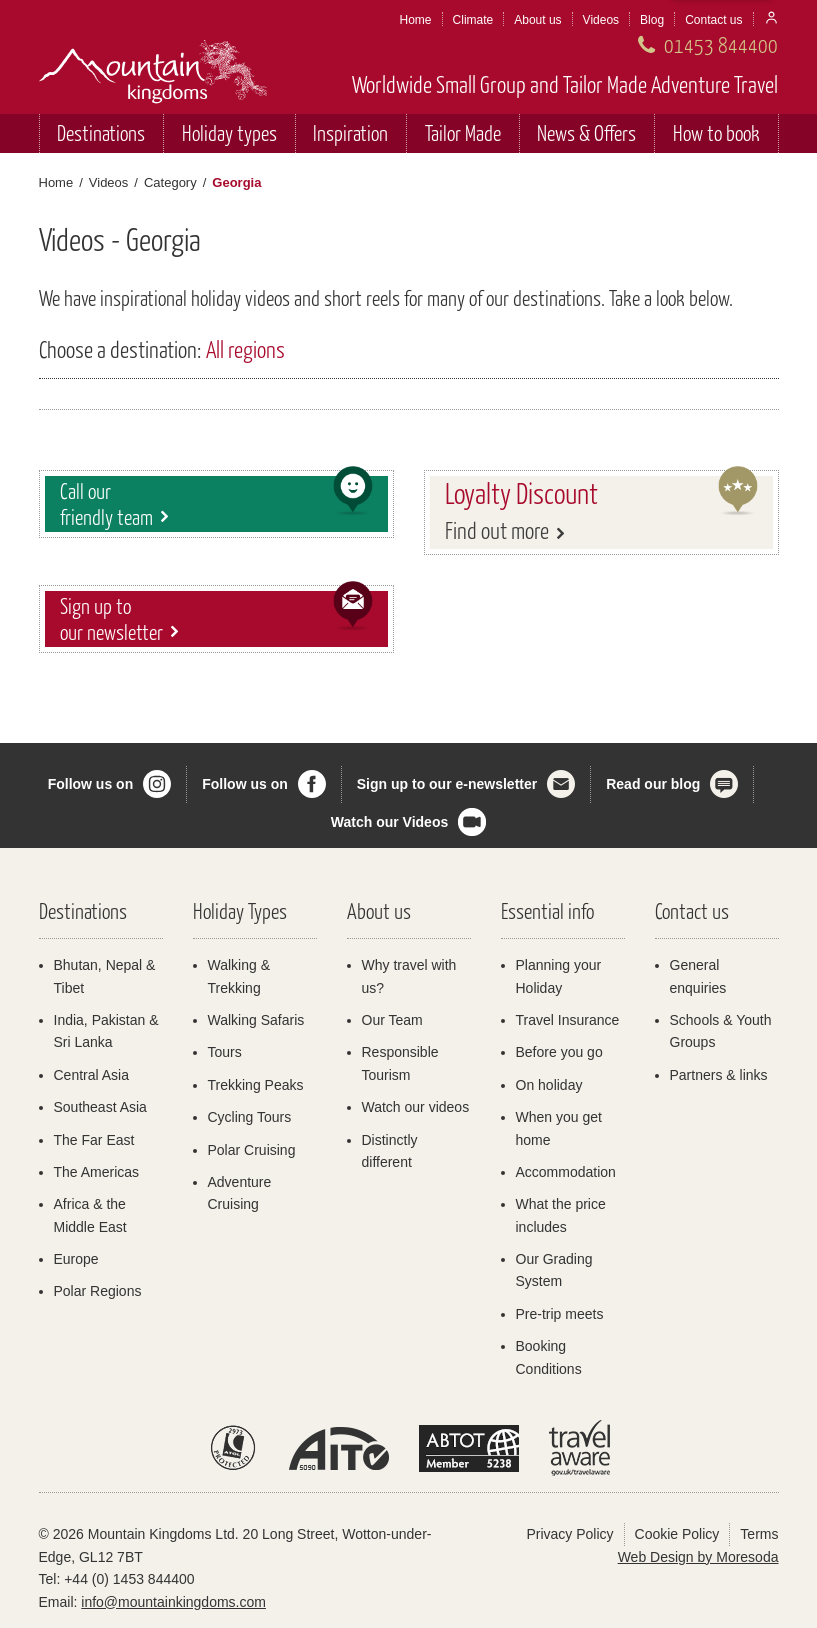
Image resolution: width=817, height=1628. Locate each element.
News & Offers (586, 132)
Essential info (547, 910)
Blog (652, 20)
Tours (225, 1052)
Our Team (392, 1020)
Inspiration (350, 132)
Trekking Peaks (256, 1085)
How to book (716, 132)
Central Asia (91, 1075)
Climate (473, 20)
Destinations (101, 132)
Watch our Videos (389, 822)
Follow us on (91, 784)
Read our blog (653, 784)
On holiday (549, 1085)
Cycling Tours (250, 1117)
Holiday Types (240, 910)
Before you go (559, 1052)
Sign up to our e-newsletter (447, 784)
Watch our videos (416, 1107)
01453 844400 (721, 44)
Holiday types (229, 132)
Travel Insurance (568, 1020)
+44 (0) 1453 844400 (129, 1579)
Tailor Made (463, 132)
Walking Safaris (256, 1020)
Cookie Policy (677, 1534)
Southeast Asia (100, 1107)
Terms (759, 1534)
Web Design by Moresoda (698, 1557)
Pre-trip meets (560, 1314)
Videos (601, 20)
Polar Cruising (252, 1150)
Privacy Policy (569, 1534)
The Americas (97, 1172)
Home (416, 20)
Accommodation (566, 1172)
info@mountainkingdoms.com (173, 1602)
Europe (76, 1259)
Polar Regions (98, 1291)
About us (537, 20)
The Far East (94, 1140)
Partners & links (719, 1075)
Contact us (713, 20)
